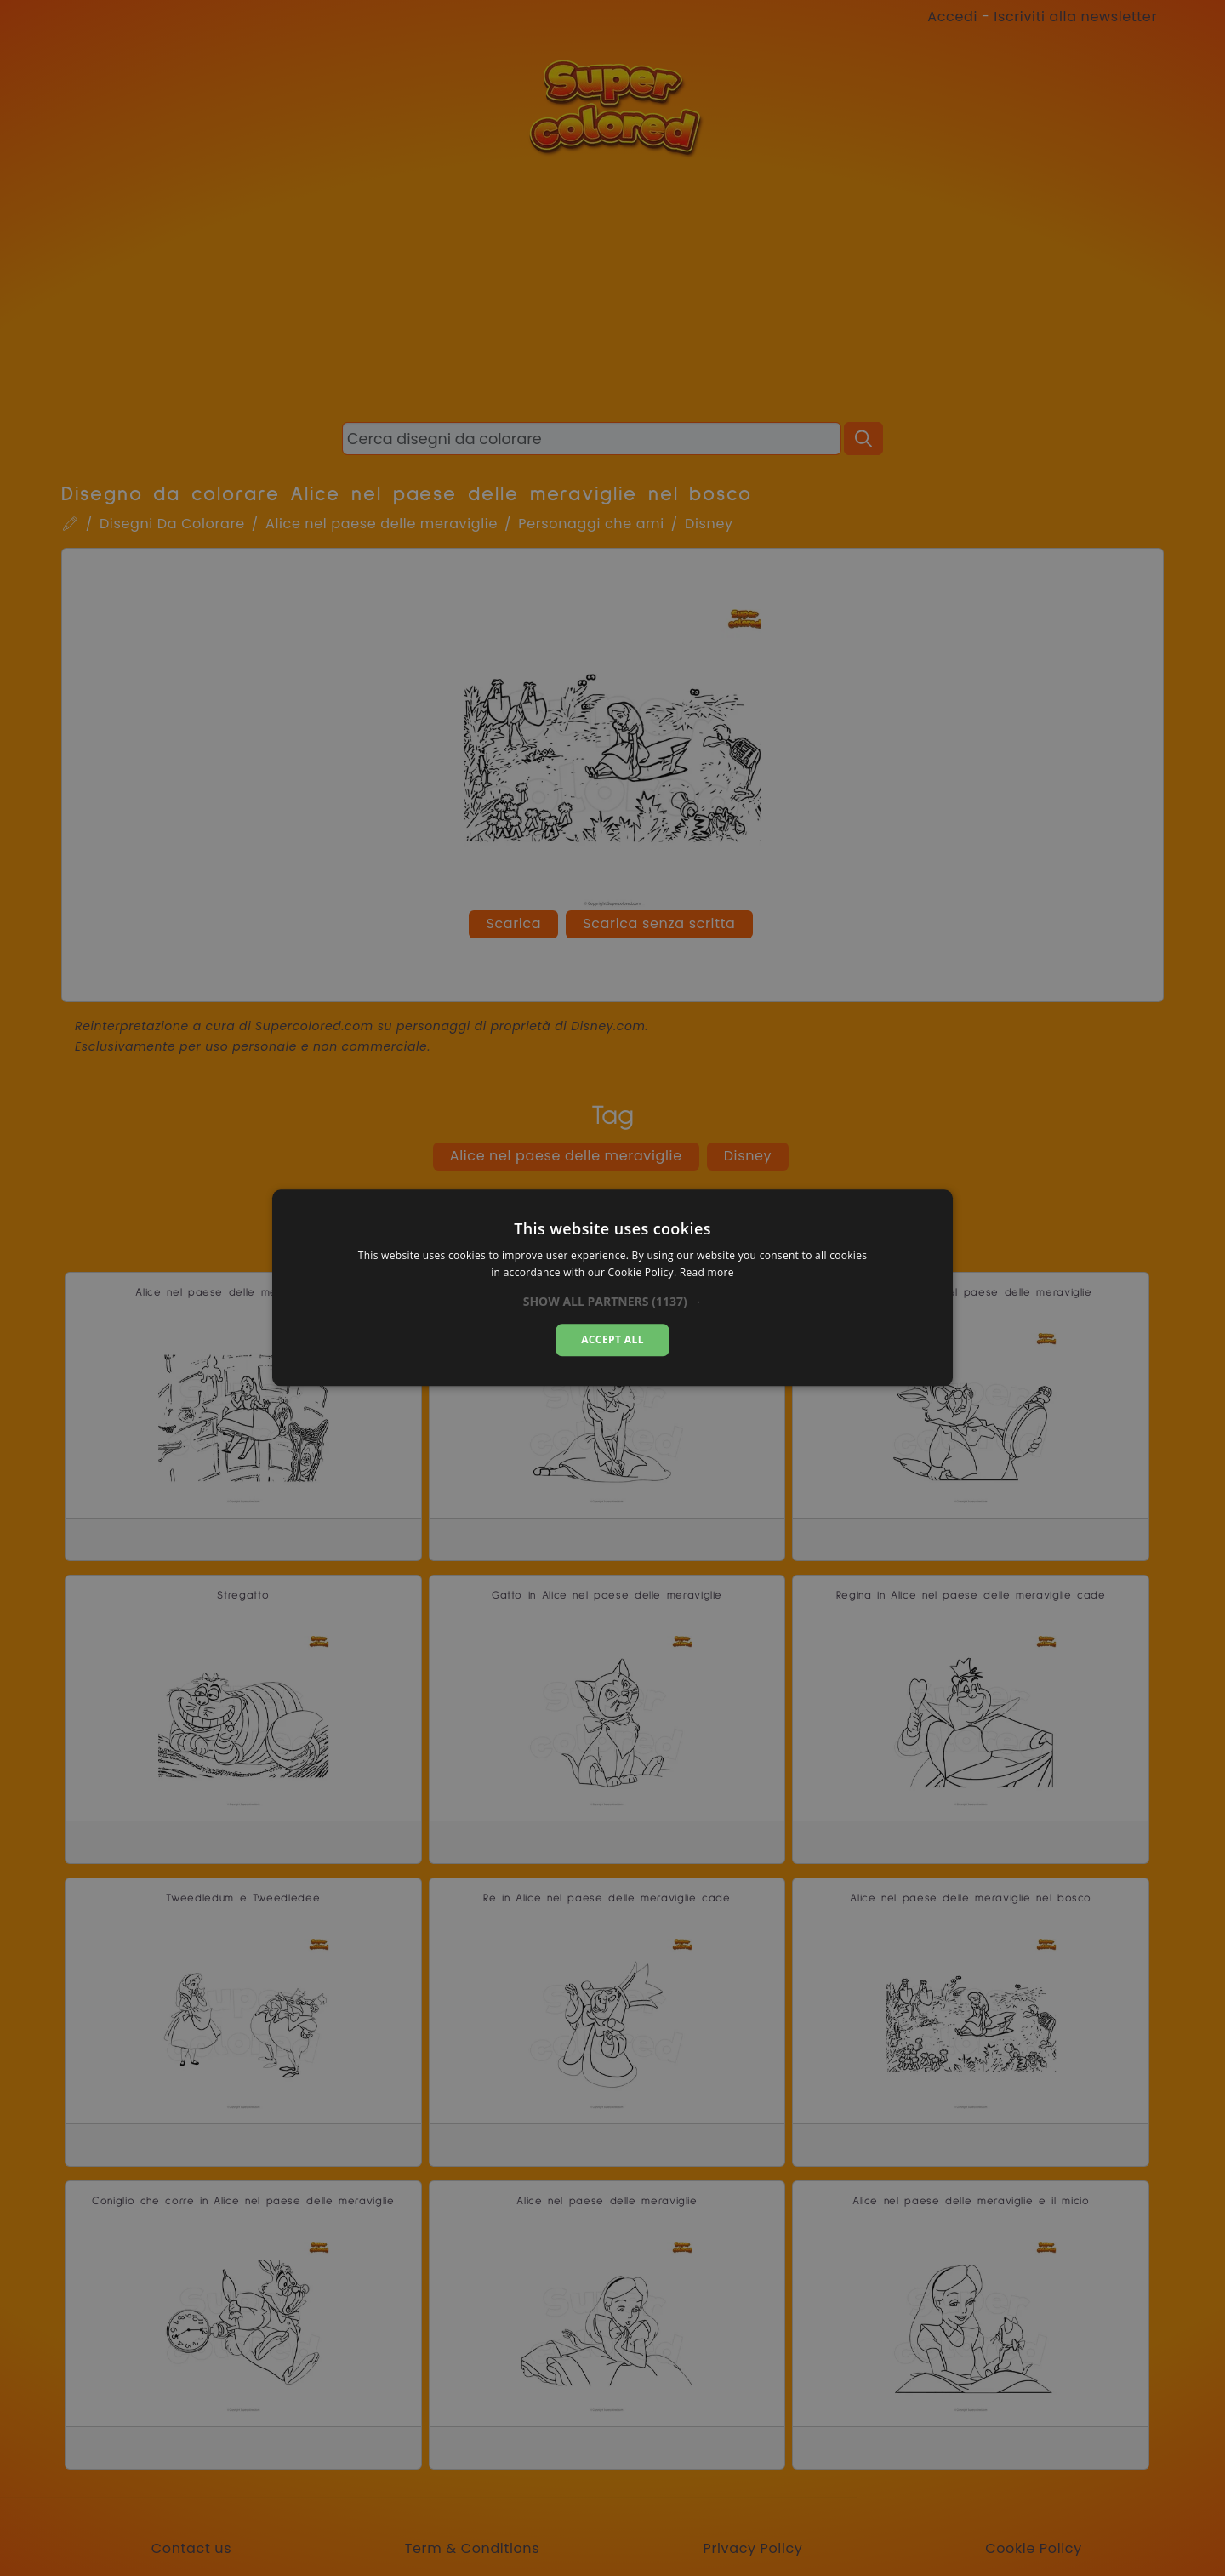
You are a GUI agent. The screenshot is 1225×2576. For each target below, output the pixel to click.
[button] (613, 1301)
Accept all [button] (612, 1339)
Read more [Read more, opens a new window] (707, 1273)
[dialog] (612, 1287)
